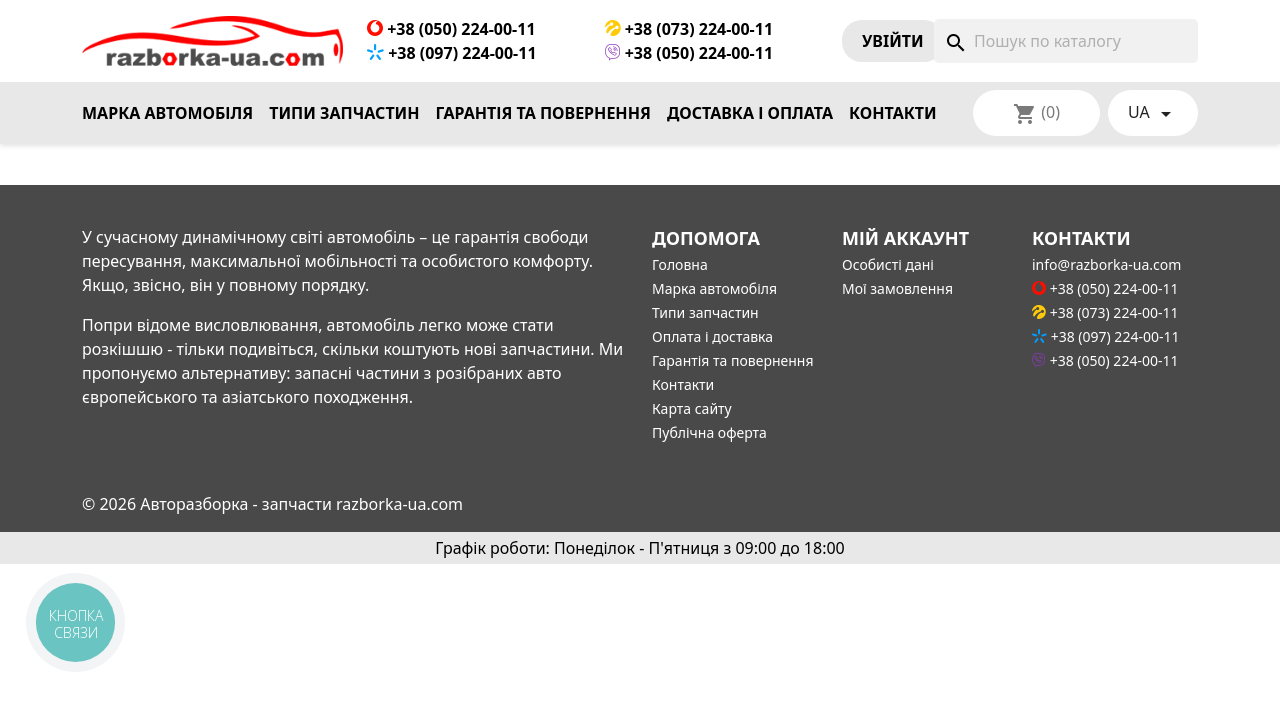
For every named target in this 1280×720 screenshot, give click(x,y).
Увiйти (893, 41)
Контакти (893, 113)
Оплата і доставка (712, 336)
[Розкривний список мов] (1153, 113)
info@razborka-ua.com (1106, 264)
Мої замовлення (897, 288)
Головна (680, 264)
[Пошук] (1066, 41)
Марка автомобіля (167, 113)
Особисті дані (888, 264)
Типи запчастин (344, 113)
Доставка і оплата (750, 113)
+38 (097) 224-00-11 (452, 53)
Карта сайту (692, 408)
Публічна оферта (709, 432)
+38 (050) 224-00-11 (451, 29)
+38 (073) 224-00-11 (689, 29)
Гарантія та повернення (543, 113)
